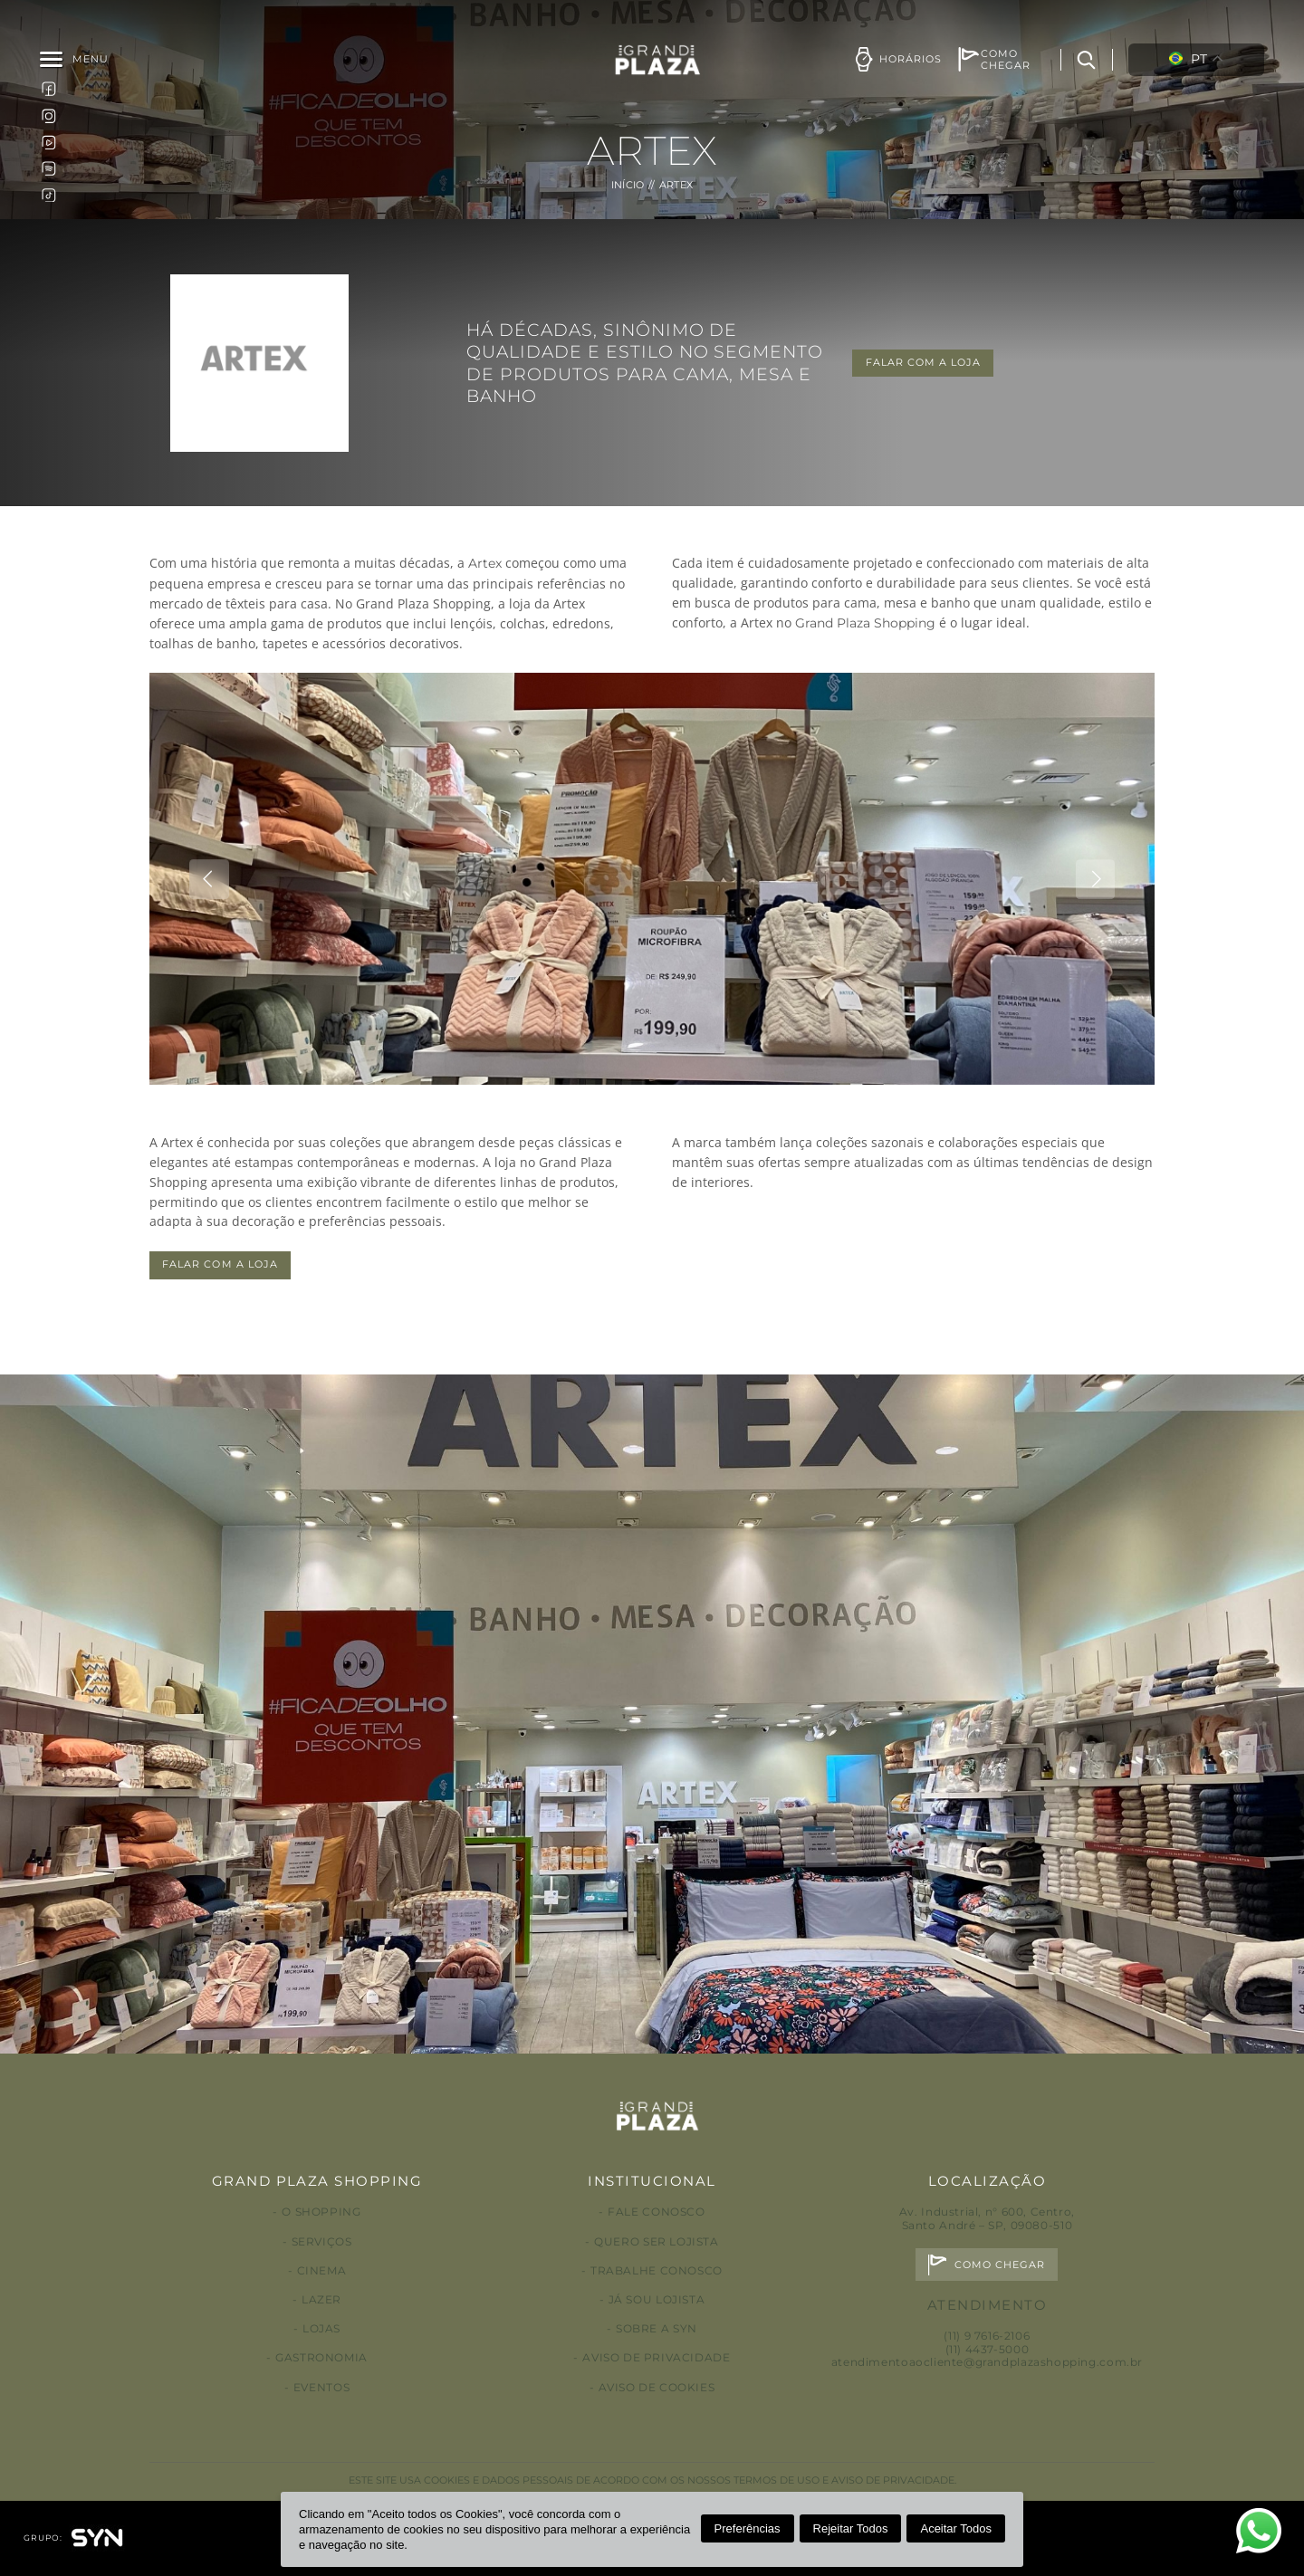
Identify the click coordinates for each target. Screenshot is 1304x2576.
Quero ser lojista (656, 2241)
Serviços (322, 2241)
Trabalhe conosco (656, 2270)
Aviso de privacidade (656, 2357)
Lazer (321, 2299)
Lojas (321, 2328)
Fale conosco (656, 2211)
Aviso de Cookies (657, 2387)
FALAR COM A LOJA (924, 363)
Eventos (321, 2387)
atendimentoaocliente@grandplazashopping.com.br (987, 2362)
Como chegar (1000, 2265)
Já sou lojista (657, 2299)
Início (628, 185)
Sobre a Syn (656, 2328)
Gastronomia (321, 2357)
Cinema (322, 2270)
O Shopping (321, 2211)
